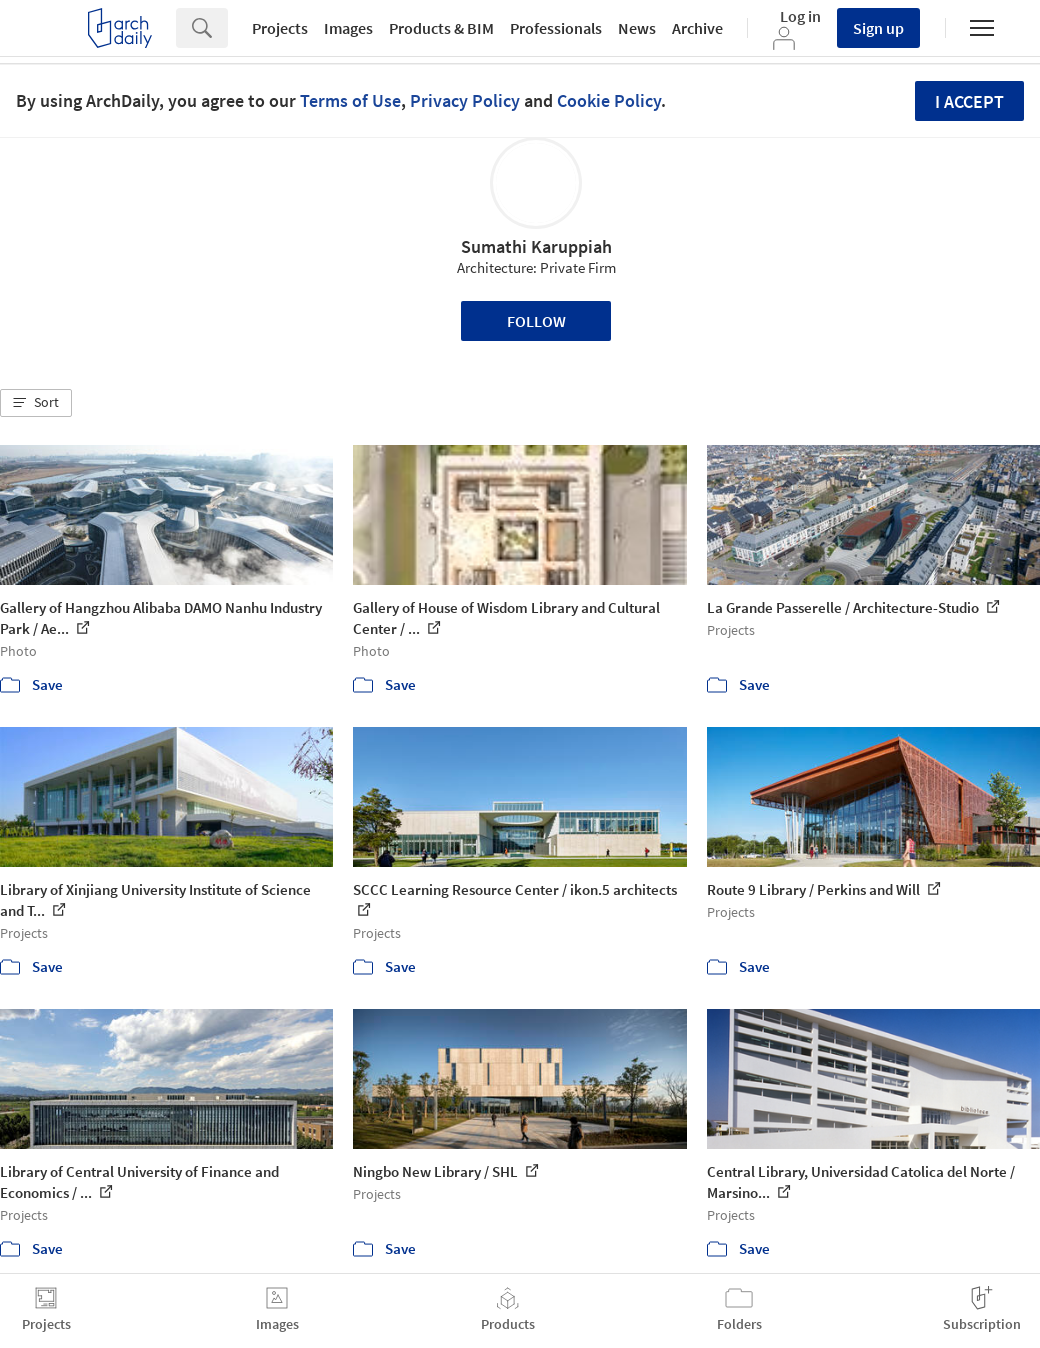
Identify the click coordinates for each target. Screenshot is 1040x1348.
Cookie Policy (609, 100)
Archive (697, 28)
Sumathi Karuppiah (536, 246)
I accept (969, 101)
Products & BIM (441, 28)
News (637, 28)
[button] (36, 403)
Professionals (556, 28)
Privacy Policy (465, 100)
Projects (280, 28)
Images (348, 28)
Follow (536, 321)
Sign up (878, 28)
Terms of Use (350, 100)
